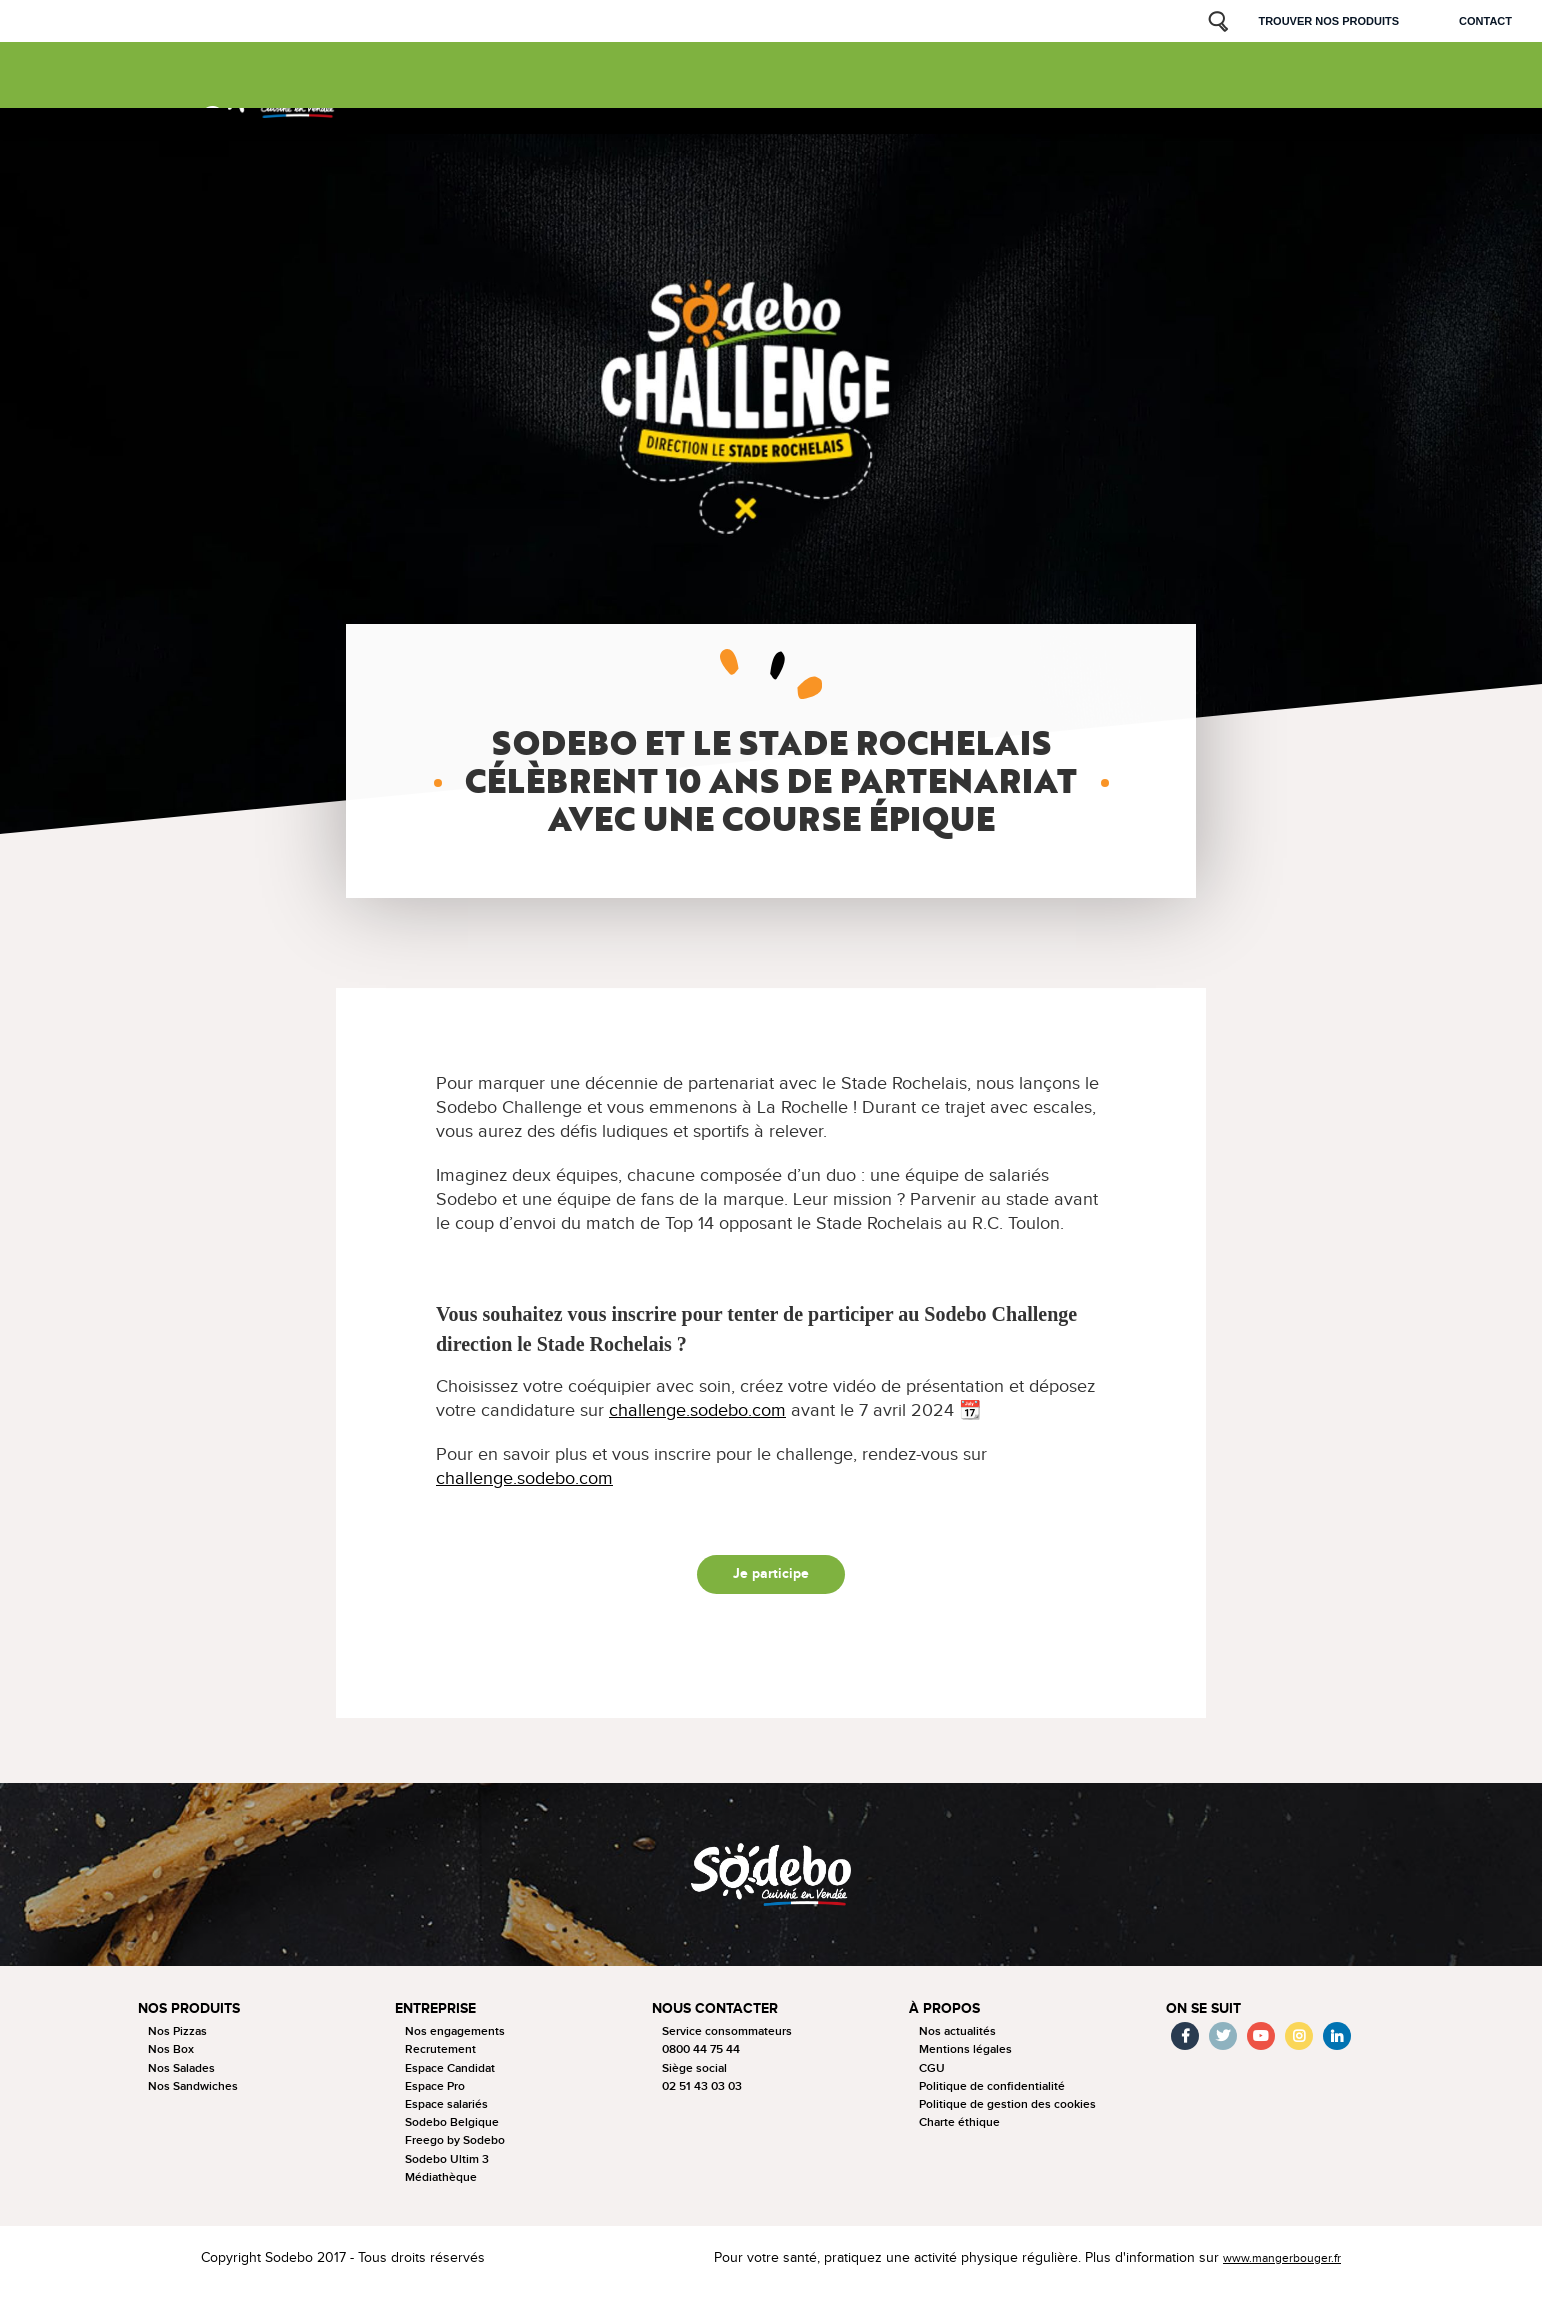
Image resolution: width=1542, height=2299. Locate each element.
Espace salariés (446, 2113)
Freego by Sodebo (455, 2149)
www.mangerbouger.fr (1273, 2267)
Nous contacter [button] (718, 2017)
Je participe (771, 1578)
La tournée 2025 (519, 89)
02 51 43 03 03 (702, 2095)
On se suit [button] (1206, 2017)
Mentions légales (965, 2058)
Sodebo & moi (1156, 80)
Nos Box (171, 2058)
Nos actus (748, 89)
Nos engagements (455, 2040)
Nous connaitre (644, 89)
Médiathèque (441, 2186)
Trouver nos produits (1328, 21)
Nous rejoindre (983, 89)
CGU (932, 2076)
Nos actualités (957, 2040)
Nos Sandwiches (193, 2095)
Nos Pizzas (177, 2040)
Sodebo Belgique (452, 2131)
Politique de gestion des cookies (1007, 2113)
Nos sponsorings (857, 89)
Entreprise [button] (439, 2017)
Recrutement (440, 2058)
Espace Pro (435, 2095)
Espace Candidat (450, 2076)
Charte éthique (959, 2131)
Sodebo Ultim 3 (447, 2167)
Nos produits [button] (192, 2017)
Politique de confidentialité (992, 2095)
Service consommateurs (727, 2040)
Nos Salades (181, 2076)
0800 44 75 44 (701, 2058)
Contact (1485, 21)
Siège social (694, 2076)
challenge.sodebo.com (697, 1410)
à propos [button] (945, 2017)
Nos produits (403, 89)
